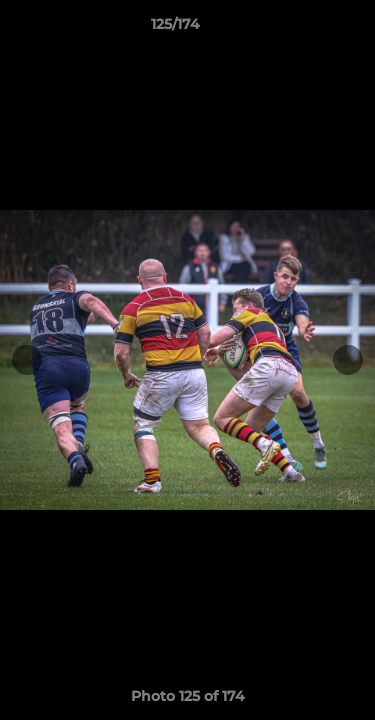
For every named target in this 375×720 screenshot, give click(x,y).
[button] (303, 29)
